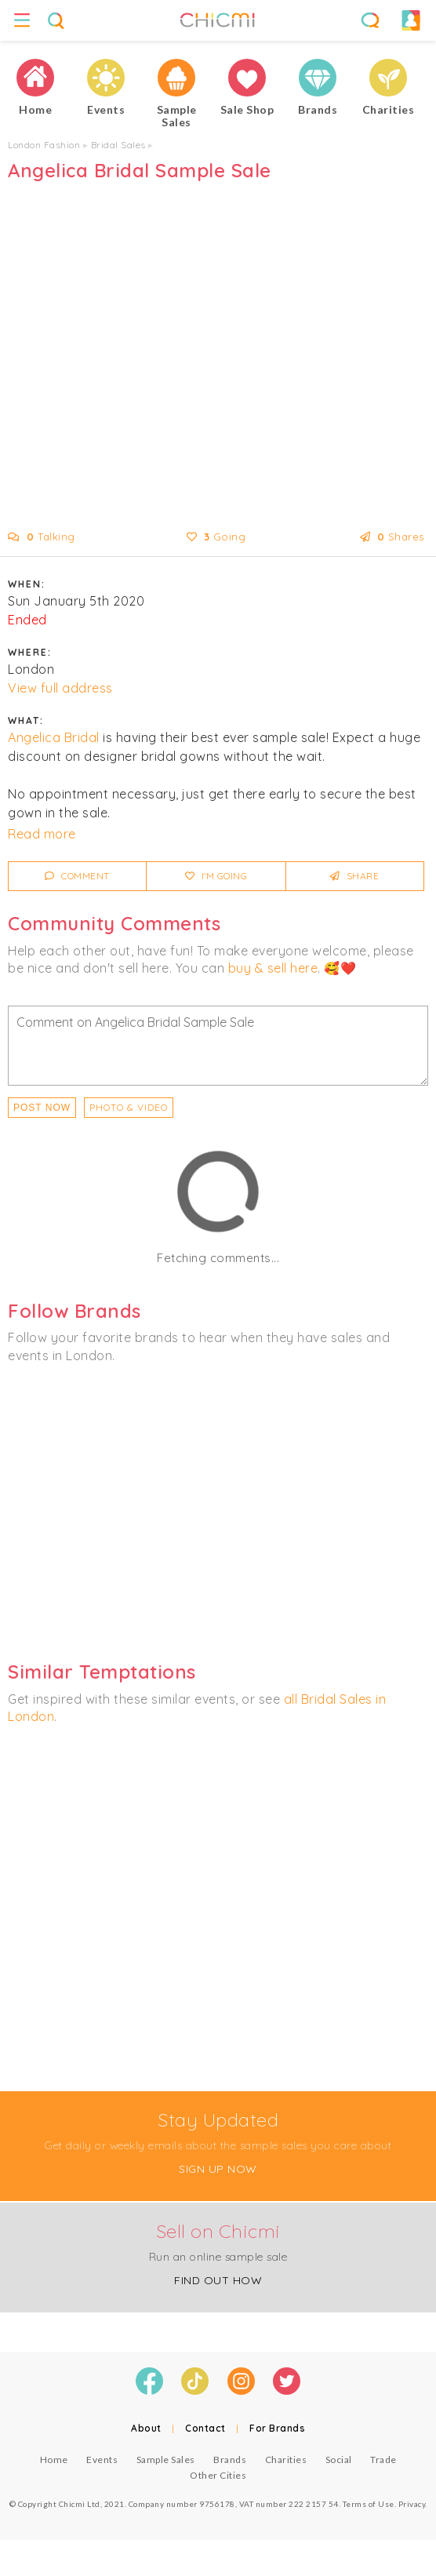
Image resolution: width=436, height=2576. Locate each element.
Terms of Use (368, 2504)
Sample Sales (165, 2459)
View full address (60, 688)
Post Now (42, 1107)
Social (338, 2459)
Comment (77, 876)
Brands (229, 2459)
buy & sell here (273, 968)
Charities (286, 2459)
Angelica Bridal (54, 737)
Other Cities (218, 2475)
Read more (42, 834)
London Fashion (44, 145)
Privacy (412, 2504)
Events (102, 2459)
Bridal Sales (118, 145)
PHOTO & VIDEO (128, 1107)
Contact (205, 2428)
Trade (383, 2459)
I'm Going (216, 876)
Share (355, 876)
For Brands (277, 2428)
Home (54, 2459)
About (146, 2428)
